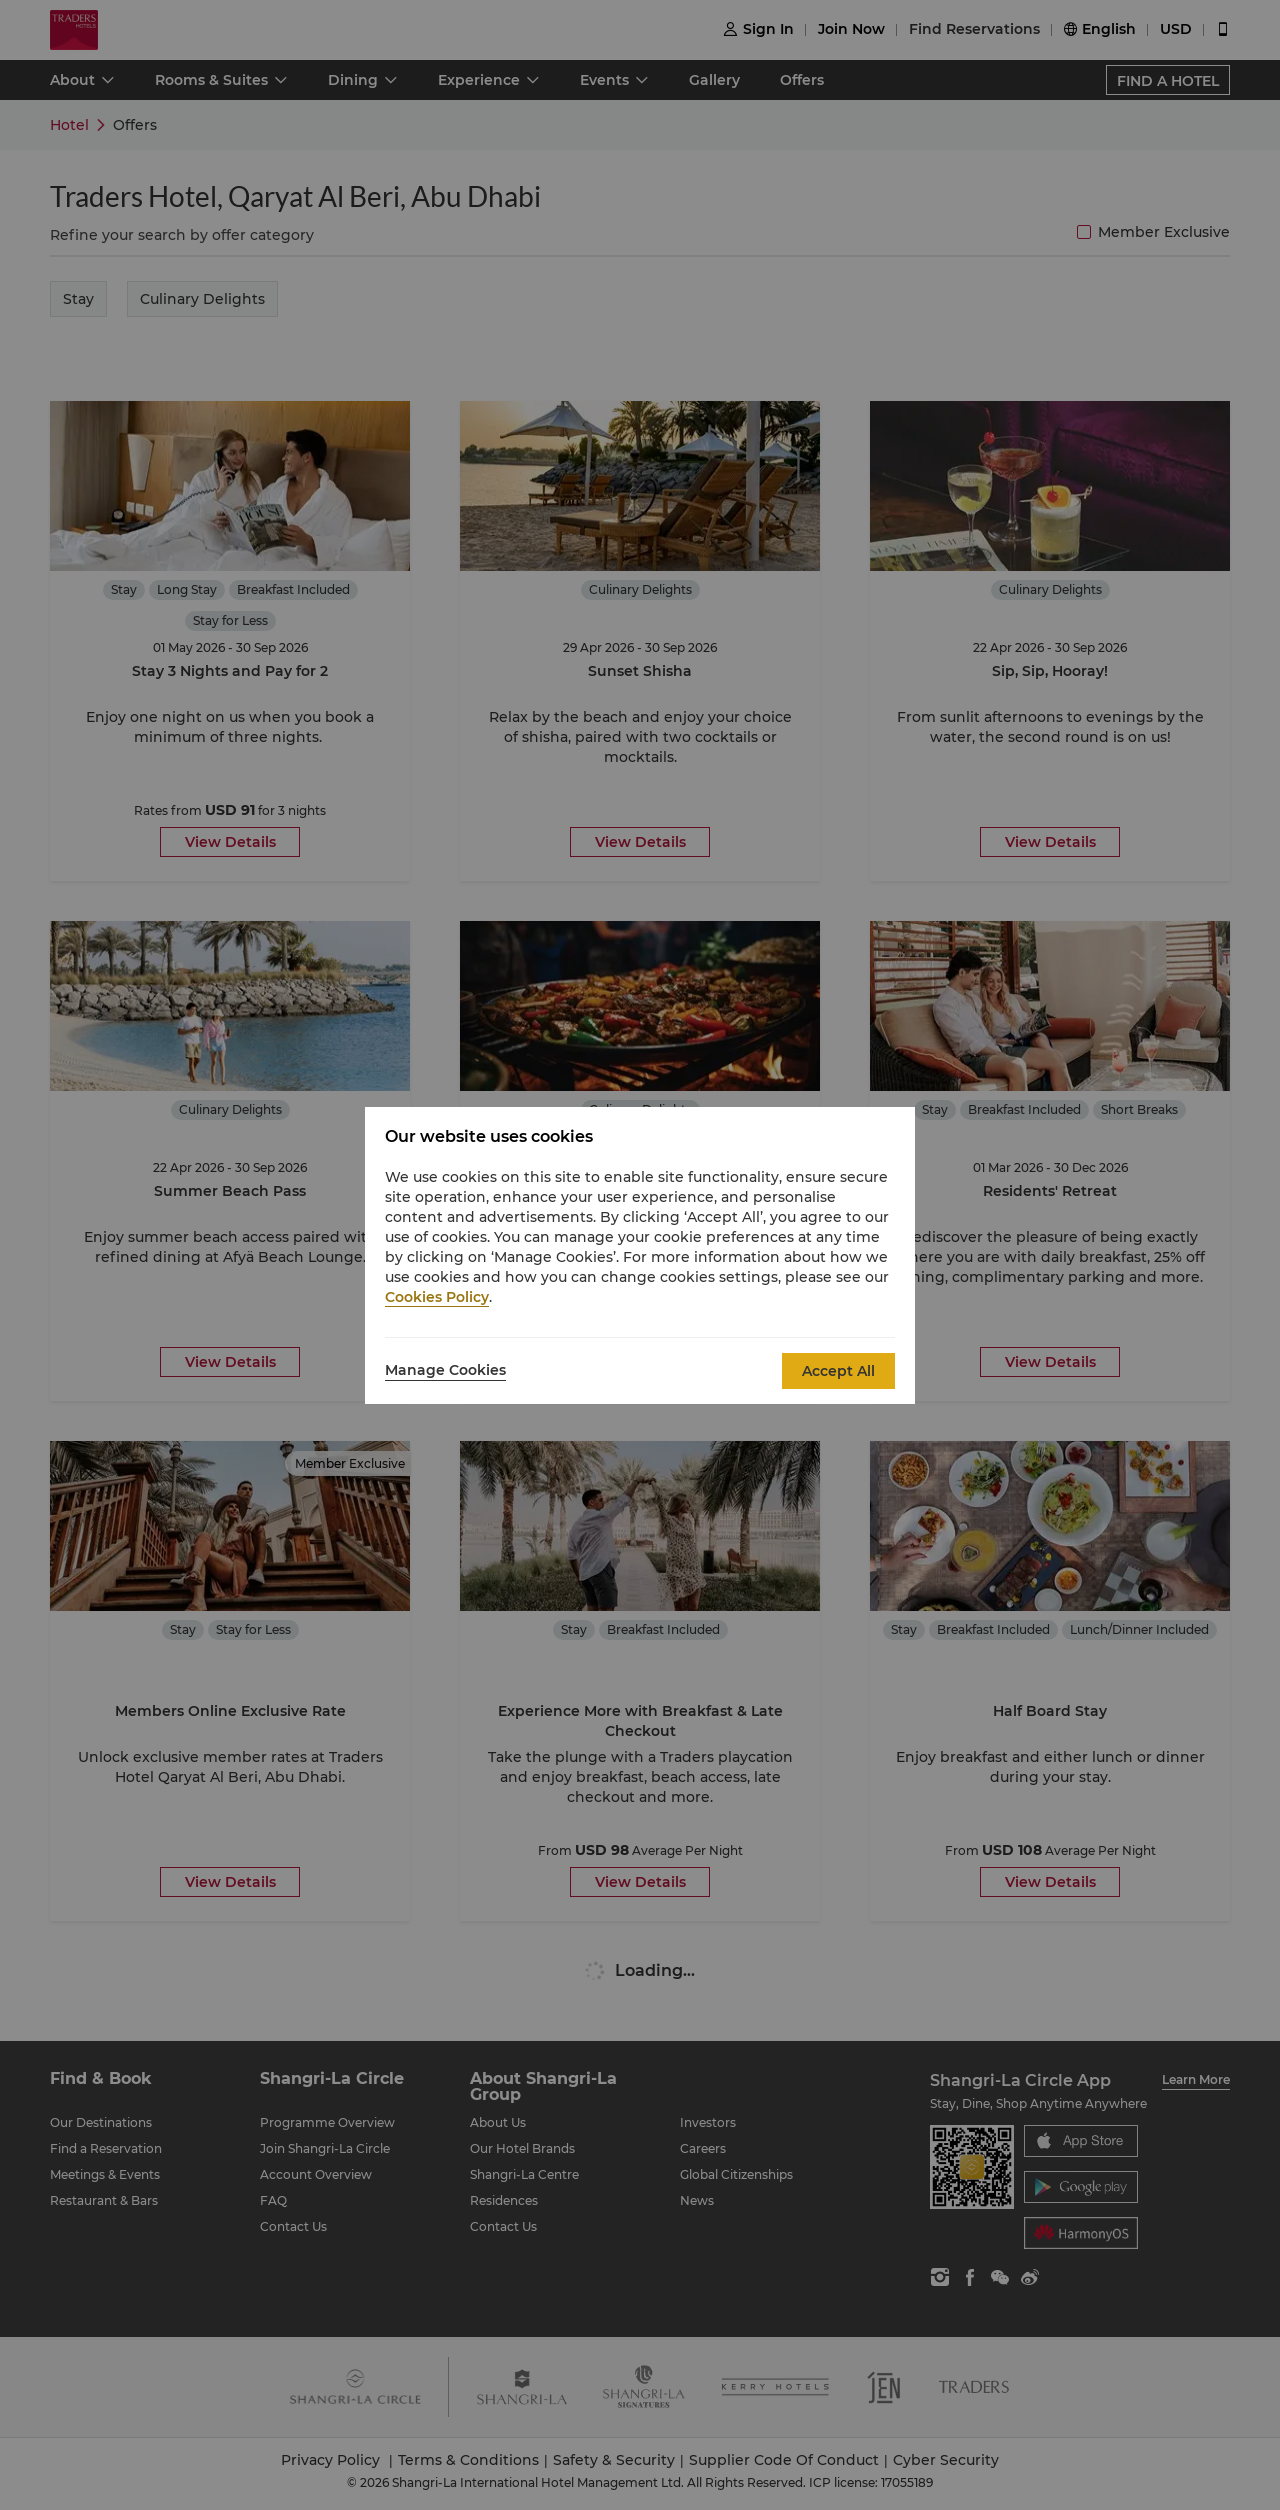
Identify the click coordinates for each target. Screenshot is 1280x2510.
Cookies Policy (437, 1297)
